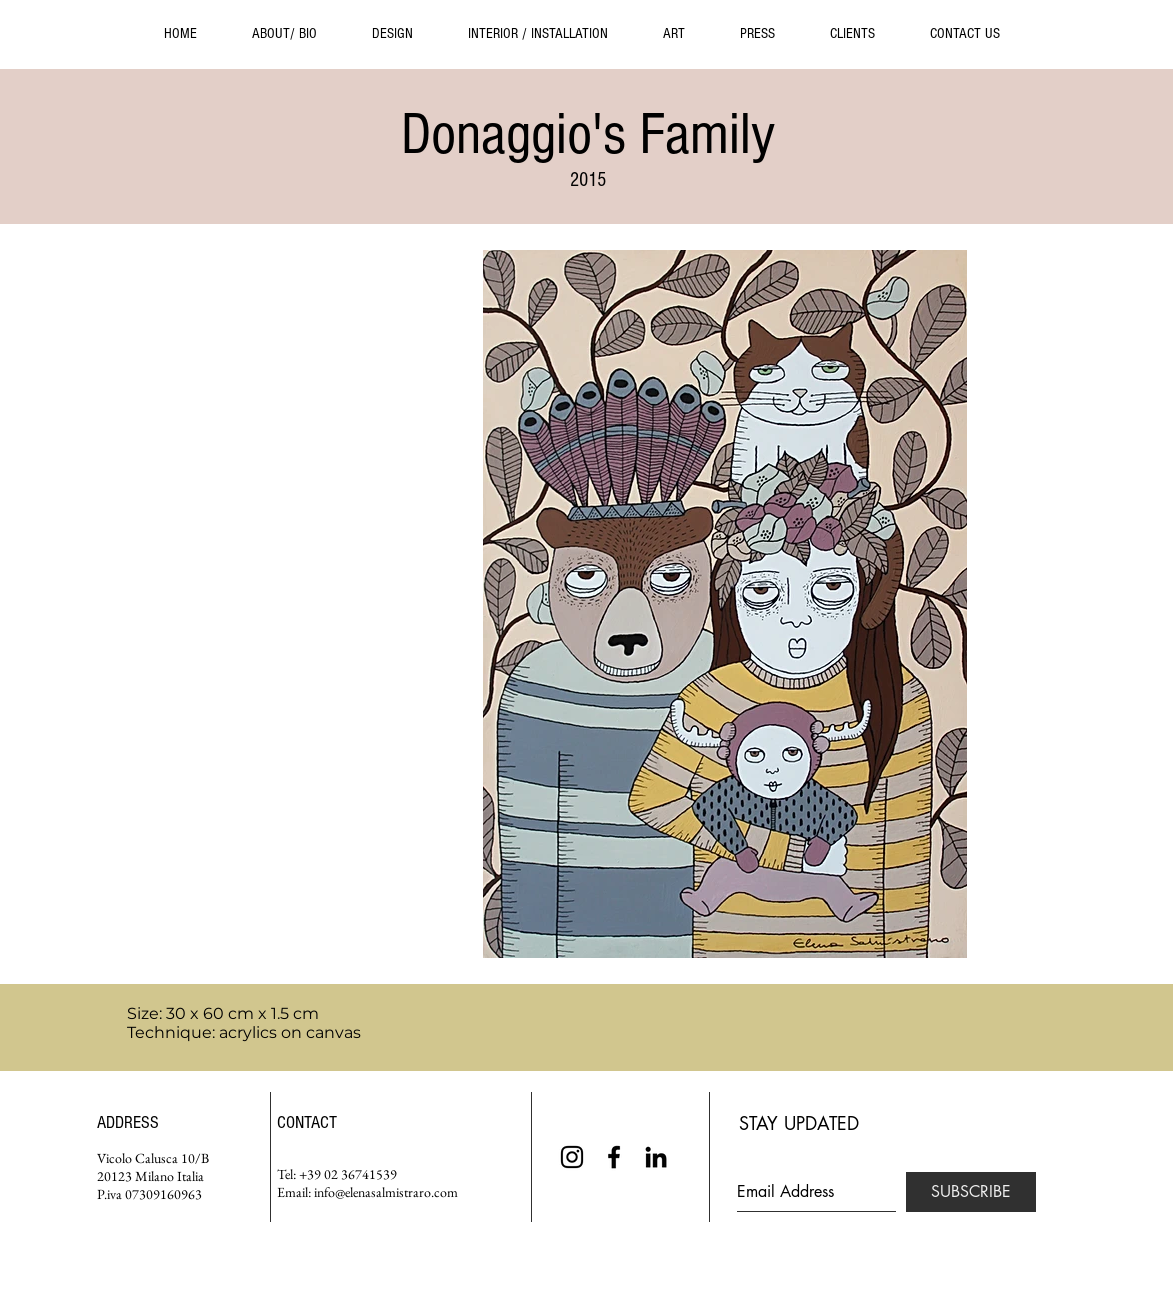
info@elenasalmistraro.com (386, 1192)
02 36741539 (360, 1174)
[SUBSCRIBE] (971, 1192)
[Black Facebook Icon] (614, 1157)
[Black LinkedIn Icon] (656, 1157)
